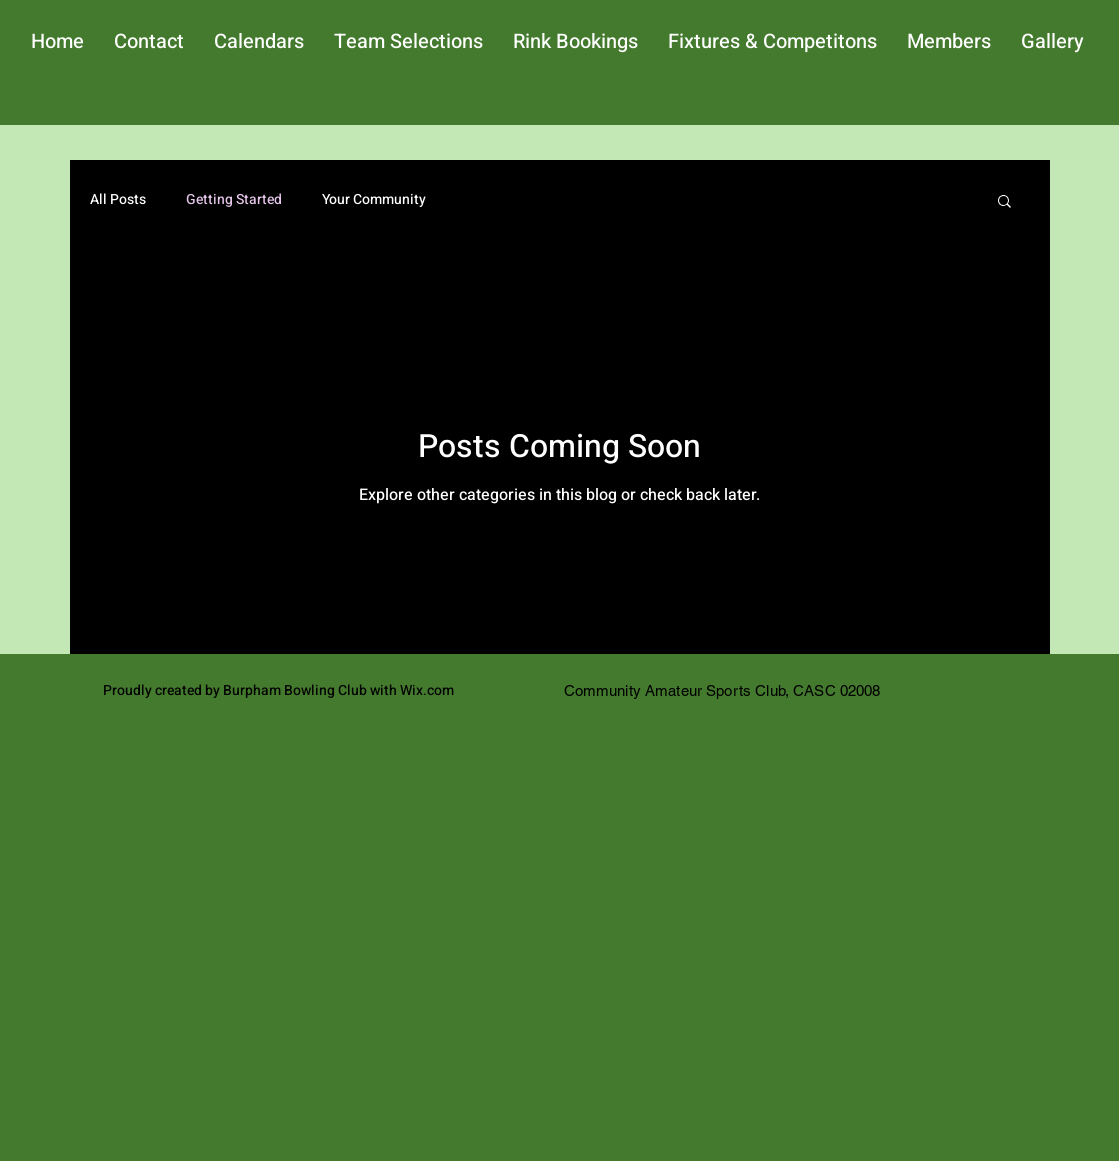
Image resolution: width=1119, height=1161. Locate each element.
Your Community (374, 200)
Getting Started (234, 200)
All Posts (118, 200)
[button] (1004, 202)
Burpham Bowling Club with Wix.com (338, 690)
